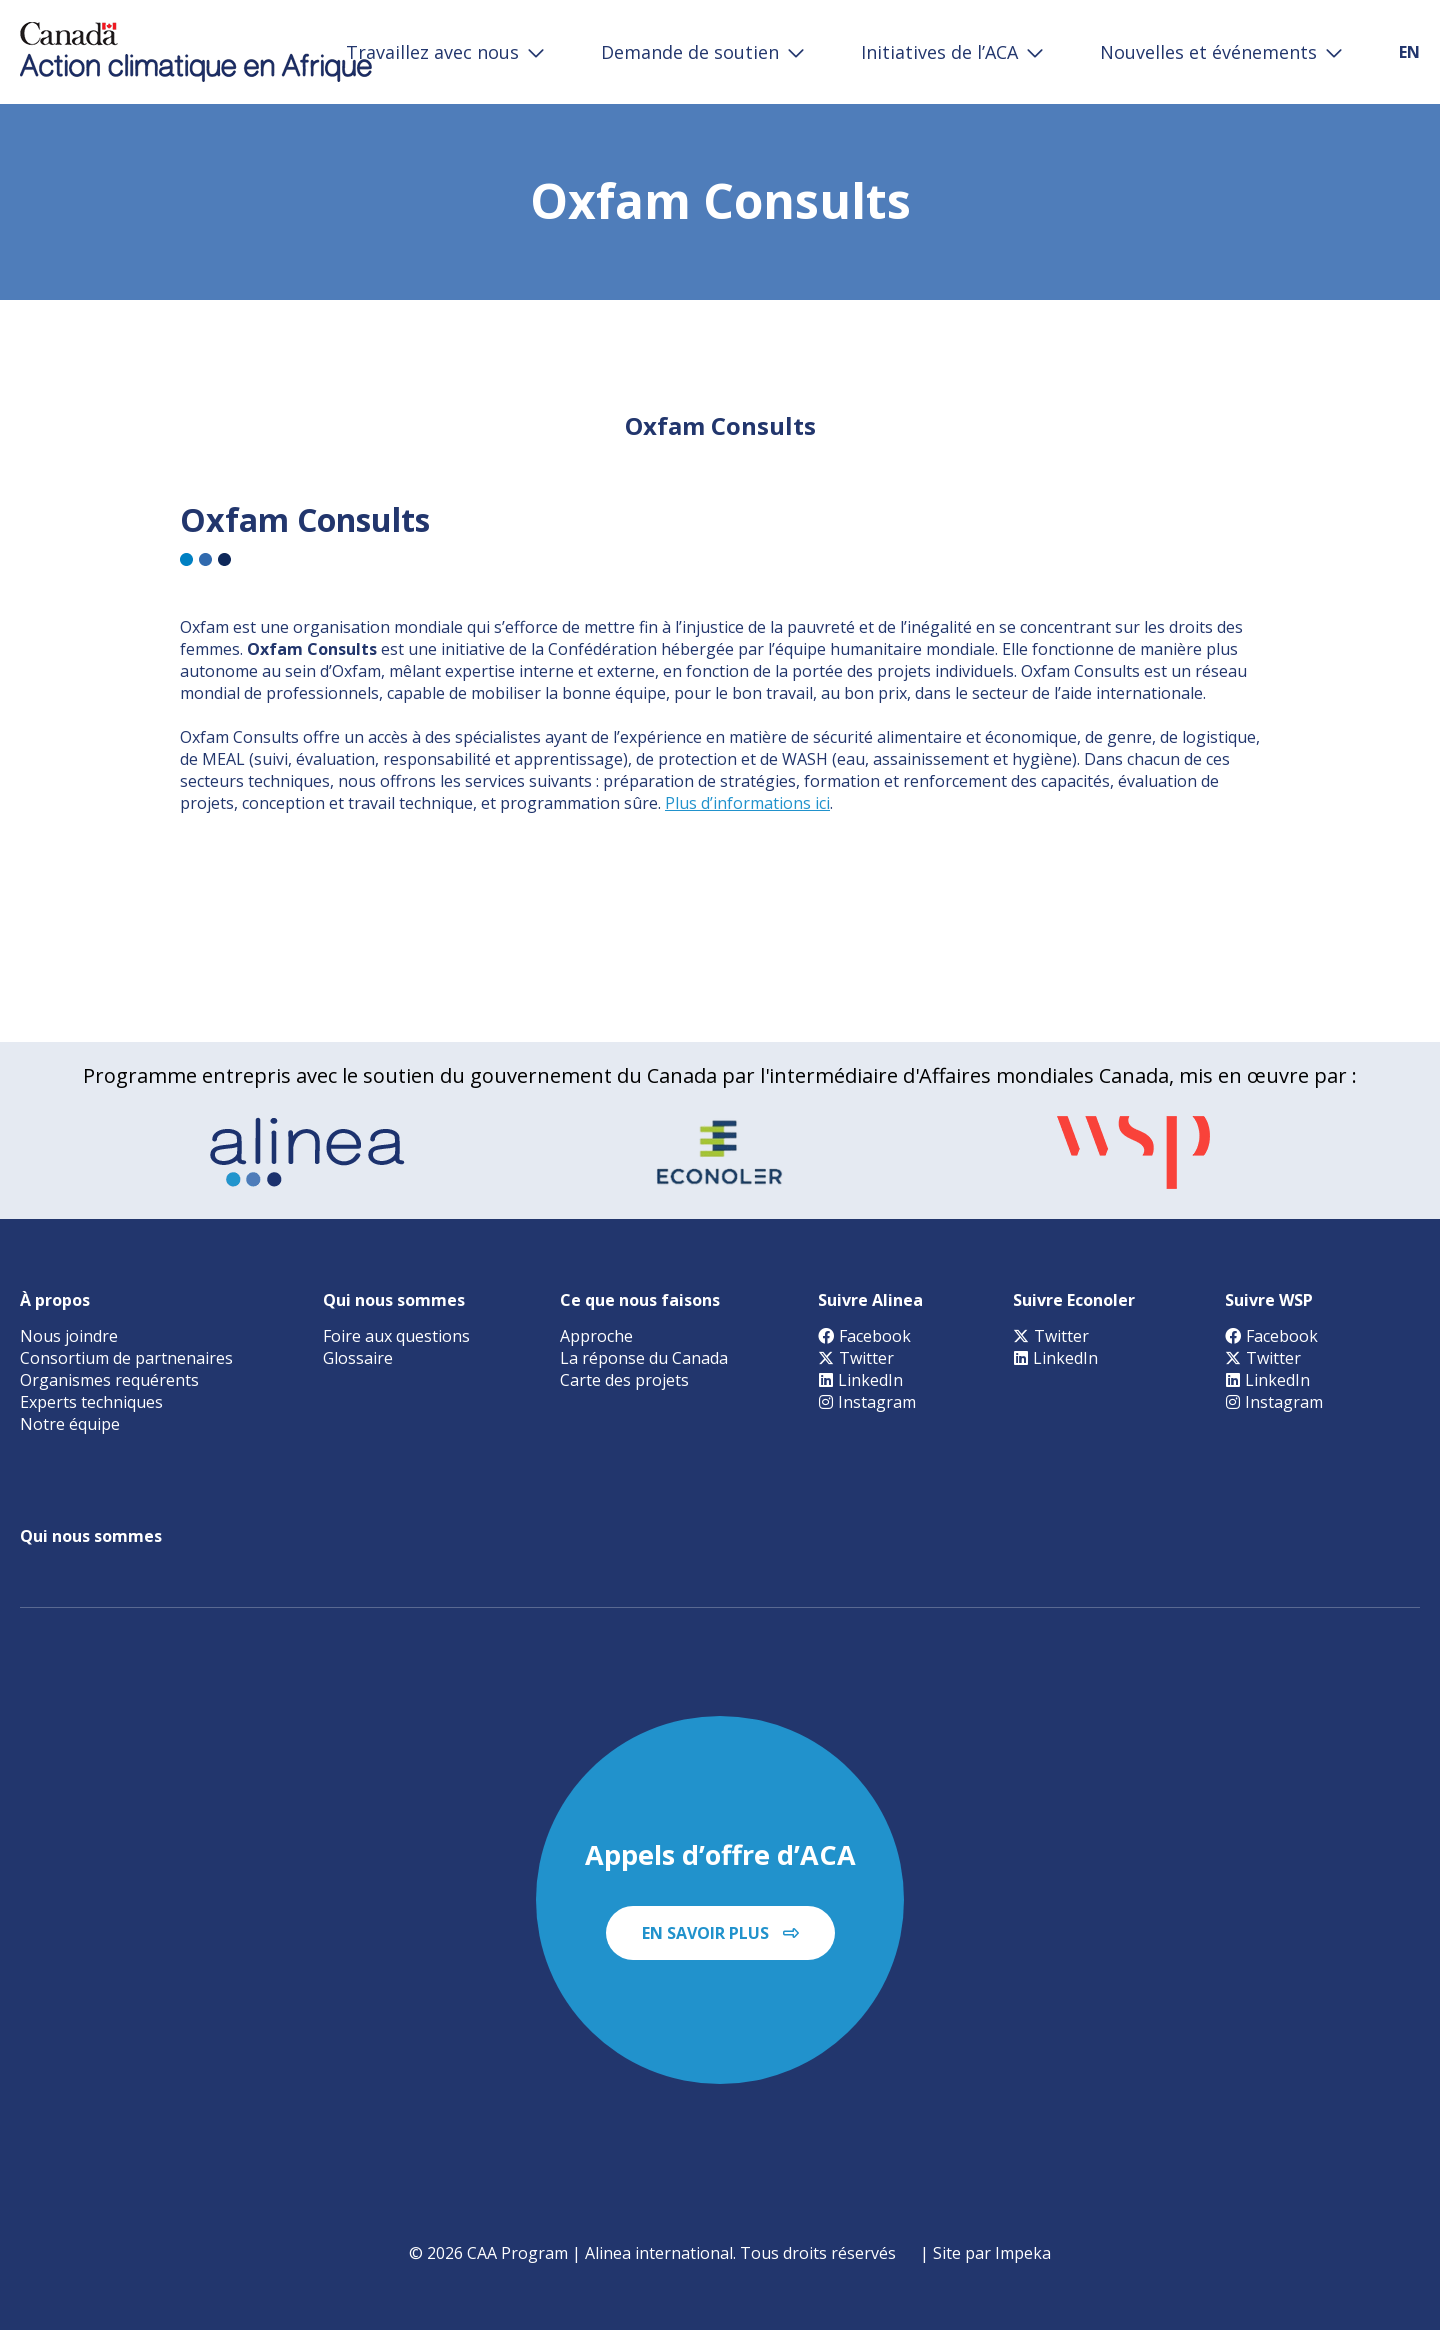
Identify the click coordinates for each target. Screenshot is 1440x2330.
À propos (55, 1300)
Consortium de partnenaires (126, 1358)
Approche (596, 1336)
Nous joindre (69, 1336)
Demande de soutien (690, 52)
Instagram (867, 1402)
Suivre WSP (1269, 1300)
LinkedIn (860, 1380)
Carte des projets (624, 1380)
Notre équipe (70, 1424)
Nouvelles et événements (1208, 52)
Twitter (856, 1358)
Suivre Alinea (870, 1300)
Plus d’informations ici (747, 803)
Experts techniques (91, 1402)
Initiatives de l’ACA (939, 52)
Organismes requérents (109, 1380)
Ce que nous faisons (640, 1300)
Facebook (864, 1336)
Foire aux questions (396, 1336)
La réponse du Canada (644, 1358)
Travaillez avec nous (432, 52)
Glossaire (358, 1358)
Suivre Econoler (1074, 1300)
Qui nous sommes (394, 1300)
